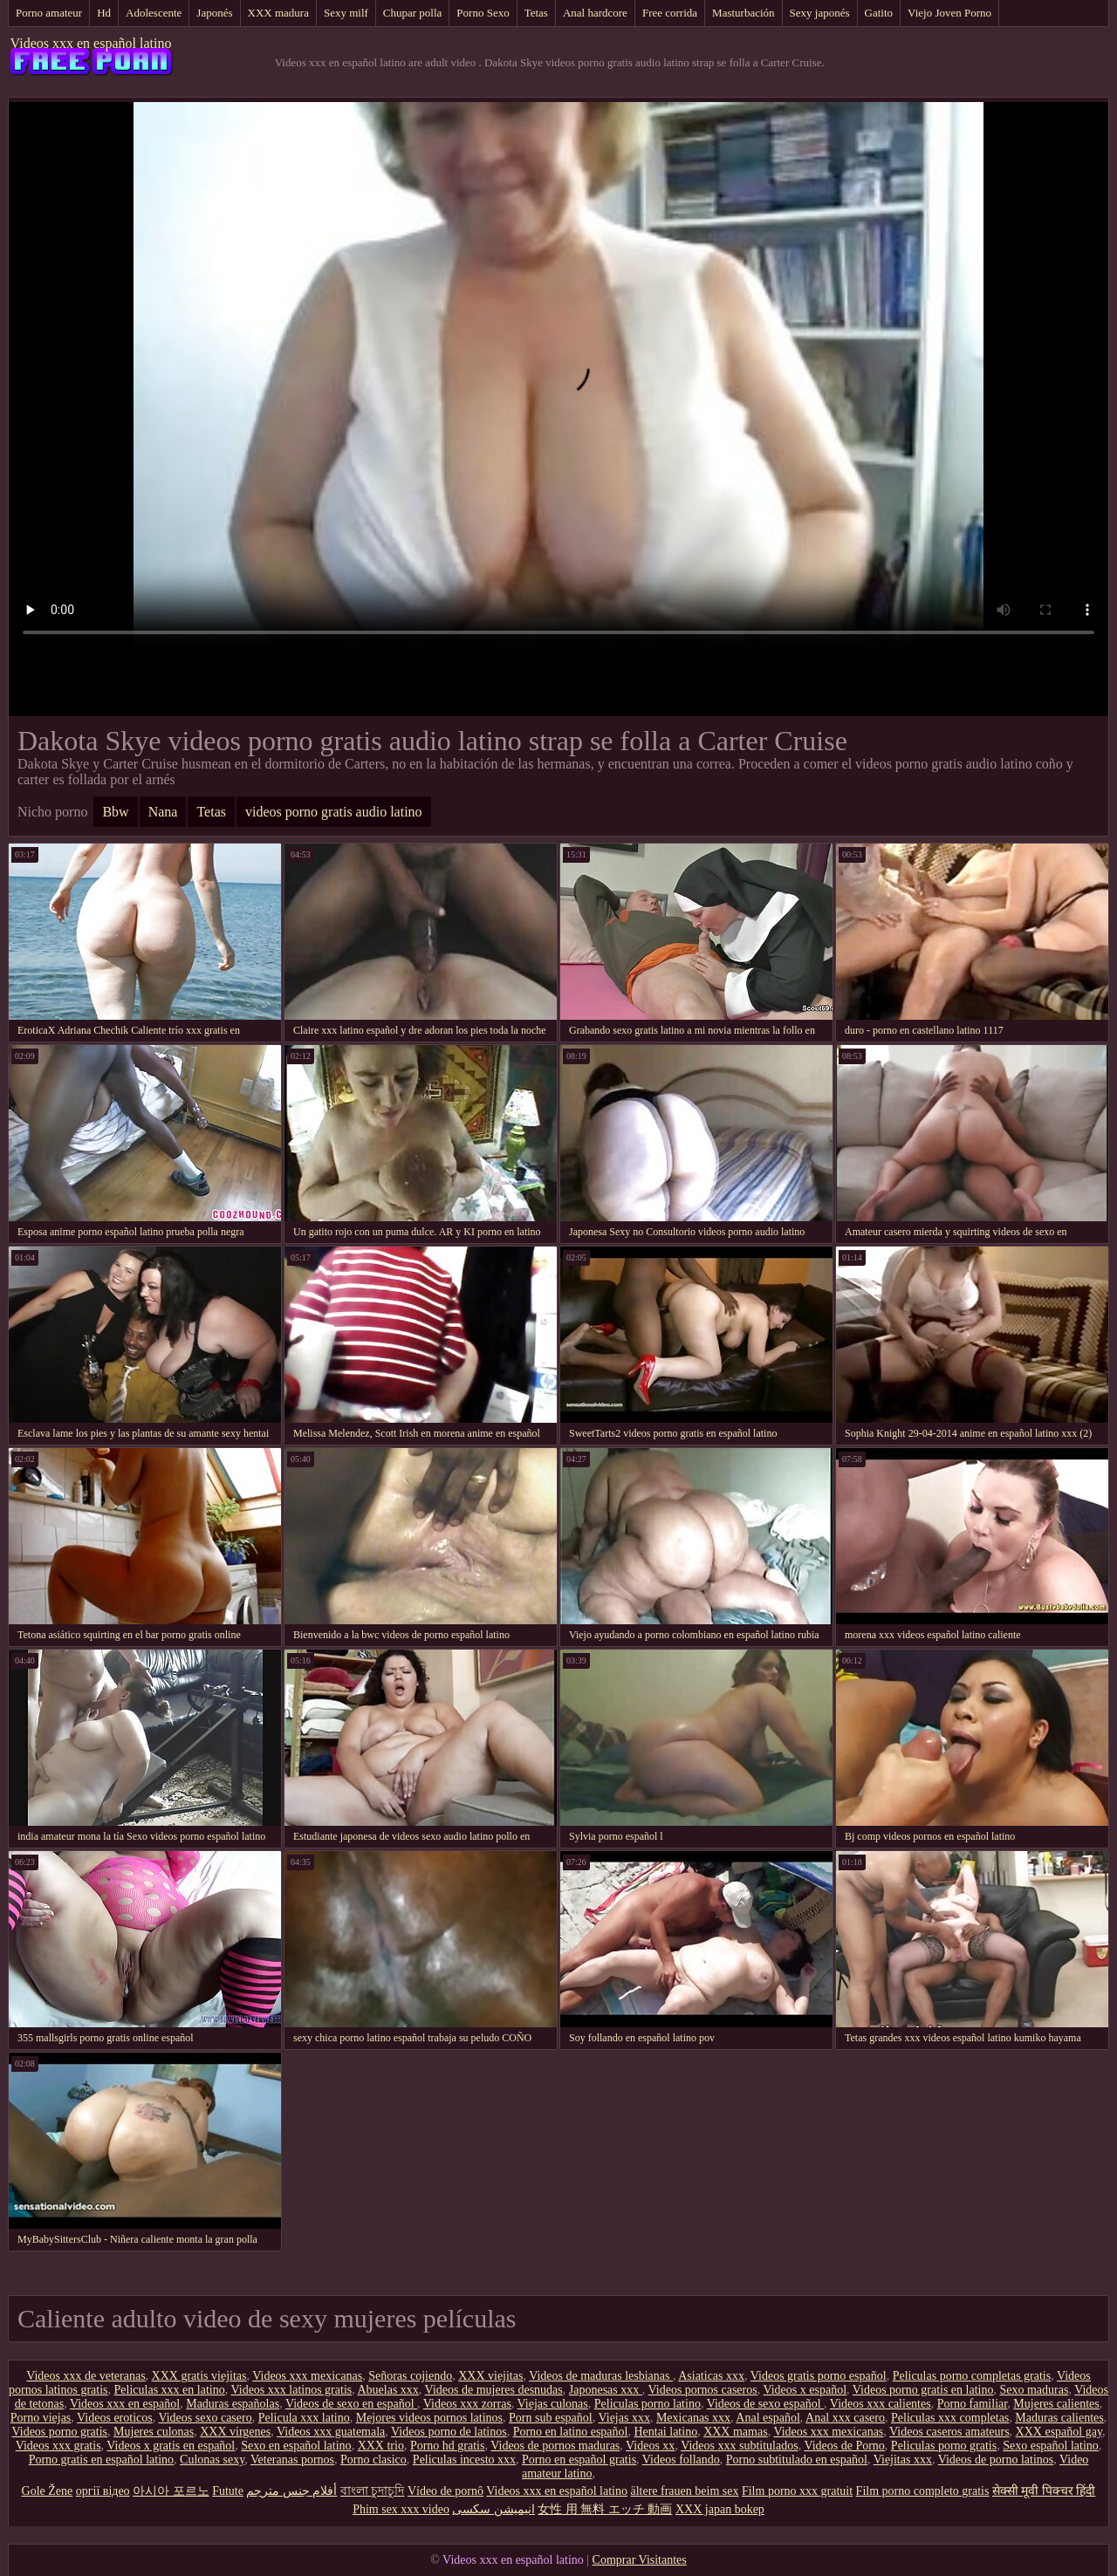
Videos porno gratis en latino (923, 2389)
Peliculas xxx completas (950, 2417)
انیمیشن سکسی (493, 2509)
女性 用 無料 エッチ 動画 (605, 2509)
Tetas (536, 12)
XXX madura (278, 12)
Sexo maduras (1033, 2389)
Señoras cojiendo (410, 2375)
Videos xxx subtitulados (739, 2445)
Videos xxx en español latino (91, 43)
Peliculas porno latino (647, 2403)
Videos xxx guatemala (331, 2431)
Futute (227, 2490)
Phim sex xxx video (401, 2509)
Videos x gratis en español (170, 2445)
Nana (163, 811)
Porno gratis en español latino (101, 2459)
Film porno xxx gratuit (797, 2490)
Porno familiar (972, 2403)
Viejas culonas (552, 2403)
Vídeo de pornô (445, 2490)
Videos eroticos (115, 2417)
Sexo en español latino (296, 2445)
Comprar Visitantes (640, 2559)
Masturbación (743, 12)
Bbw (115, 811)
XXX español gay (1059, 2431)
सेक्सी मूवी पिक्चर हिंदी (1044, 2490)
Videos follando (681, 2459)
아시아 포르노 (171, 2490)
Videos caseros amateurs (949, 2431)
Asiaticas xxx (711, 2375)
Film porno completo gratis (923, 2490)
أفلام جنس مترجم (291, 2490)
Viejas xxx (623, 2417)
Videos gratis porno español (818, 2375)
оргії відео (103, 2490)
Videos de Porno (844, 2445)
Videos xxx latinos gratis (291, 2389)
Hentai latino (665, 2431)
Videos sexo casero (204, 2417)
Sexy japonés (820, 12)
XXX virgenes (235, 2431)
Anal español (767, 2417)
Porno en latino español (570, 2431)
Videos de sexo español (765, 2403)
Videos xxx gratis (58, 2445)
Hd (104, 12)
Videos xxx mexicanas (307, 2375)
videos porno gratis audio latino (333, 811)
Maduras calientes (1059, 2417)
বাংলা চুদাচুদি (372, 2490)
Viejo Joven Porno (949, 12)
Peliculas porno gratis (944, 2445)
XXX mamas (735, 2431)
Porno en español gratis (579, 2459)
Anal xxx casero (845, 2417)
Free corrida (669, 12)
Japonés (214, 12)
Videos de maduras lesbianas (601, 2375)
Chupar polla (412, 12)
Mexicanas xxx (693, 2417)
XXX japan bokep (719, 2509)
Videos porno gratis (59, 2431)
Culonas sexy (212, 2459)
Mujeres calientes (1056, 2403)
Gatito (879, 12)
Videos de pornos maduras (555, 2445)
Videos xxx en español (125, 2403)
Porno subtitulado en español (796, 2459)
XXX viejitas (490, 2375)
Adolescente (154, 12)
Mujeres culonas (153, 2431)
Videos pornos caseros (702, 2389)
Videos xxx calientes (880, 2403)
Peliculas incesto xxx (464, 2459)
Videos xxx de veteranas (85, 2375)
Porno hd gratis (447, 2445)
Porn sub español (551, 2417)
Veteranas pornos (292, 2459)
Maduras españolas (232, 2403)
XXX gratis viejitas (199, 2375)
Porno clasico (373, 2459)
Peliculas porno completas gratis (972, 2375)
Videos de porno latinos (996, 2459)
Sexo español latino (1051, 2445)
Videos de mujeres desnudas (494, 2389)
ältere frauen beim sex (684, 2490)
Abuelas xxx (387, 2389)
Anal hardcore (595, 12)
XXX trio (381, 2445)
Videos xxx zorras (467, 2403)
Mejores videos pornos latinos (429, 2417)
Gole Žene (47, 2490)
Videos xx (650, 2445)
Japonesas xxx (605, 2389)
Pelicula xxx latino (304, 2417)
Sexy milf (346, 12)
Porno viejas (41, 2417)
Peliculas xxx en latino (169, 2389)
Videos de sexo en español (351, 2403)
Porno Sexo (482, 12)
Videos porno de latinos (449, 2431)
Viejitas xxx (903, 2459)
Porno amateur (49, 12)
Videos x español (804, 2389)
